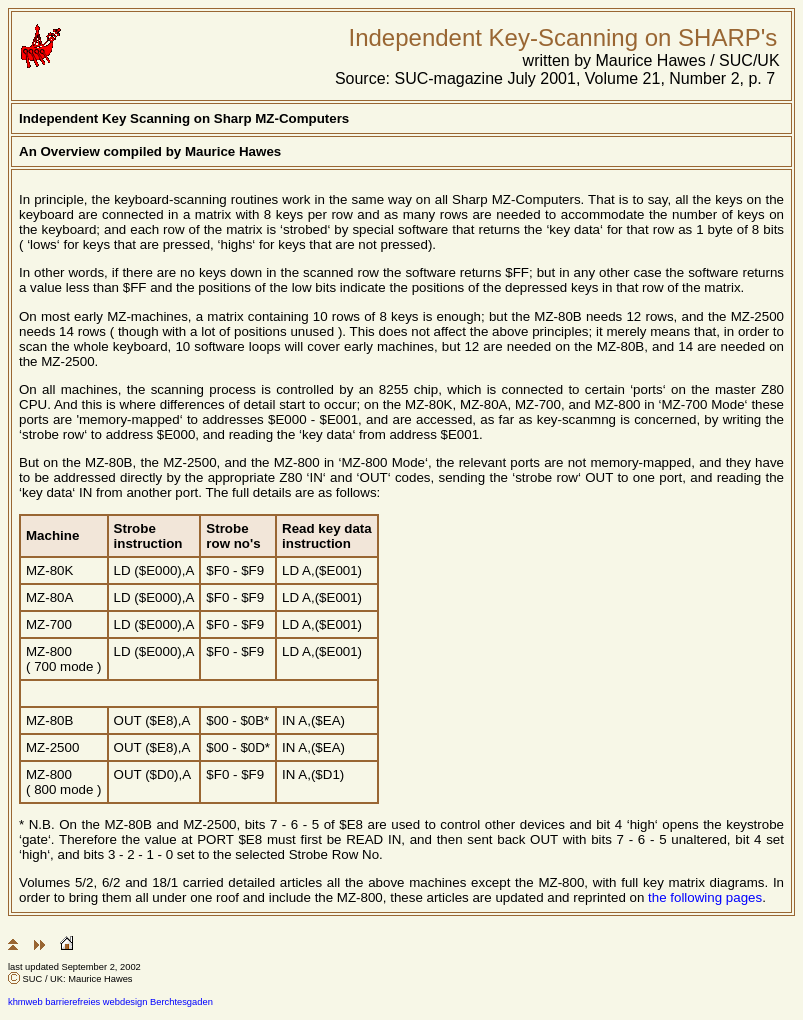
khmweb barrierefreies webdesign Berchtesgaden (110, 1002)
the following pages (705, 897)
